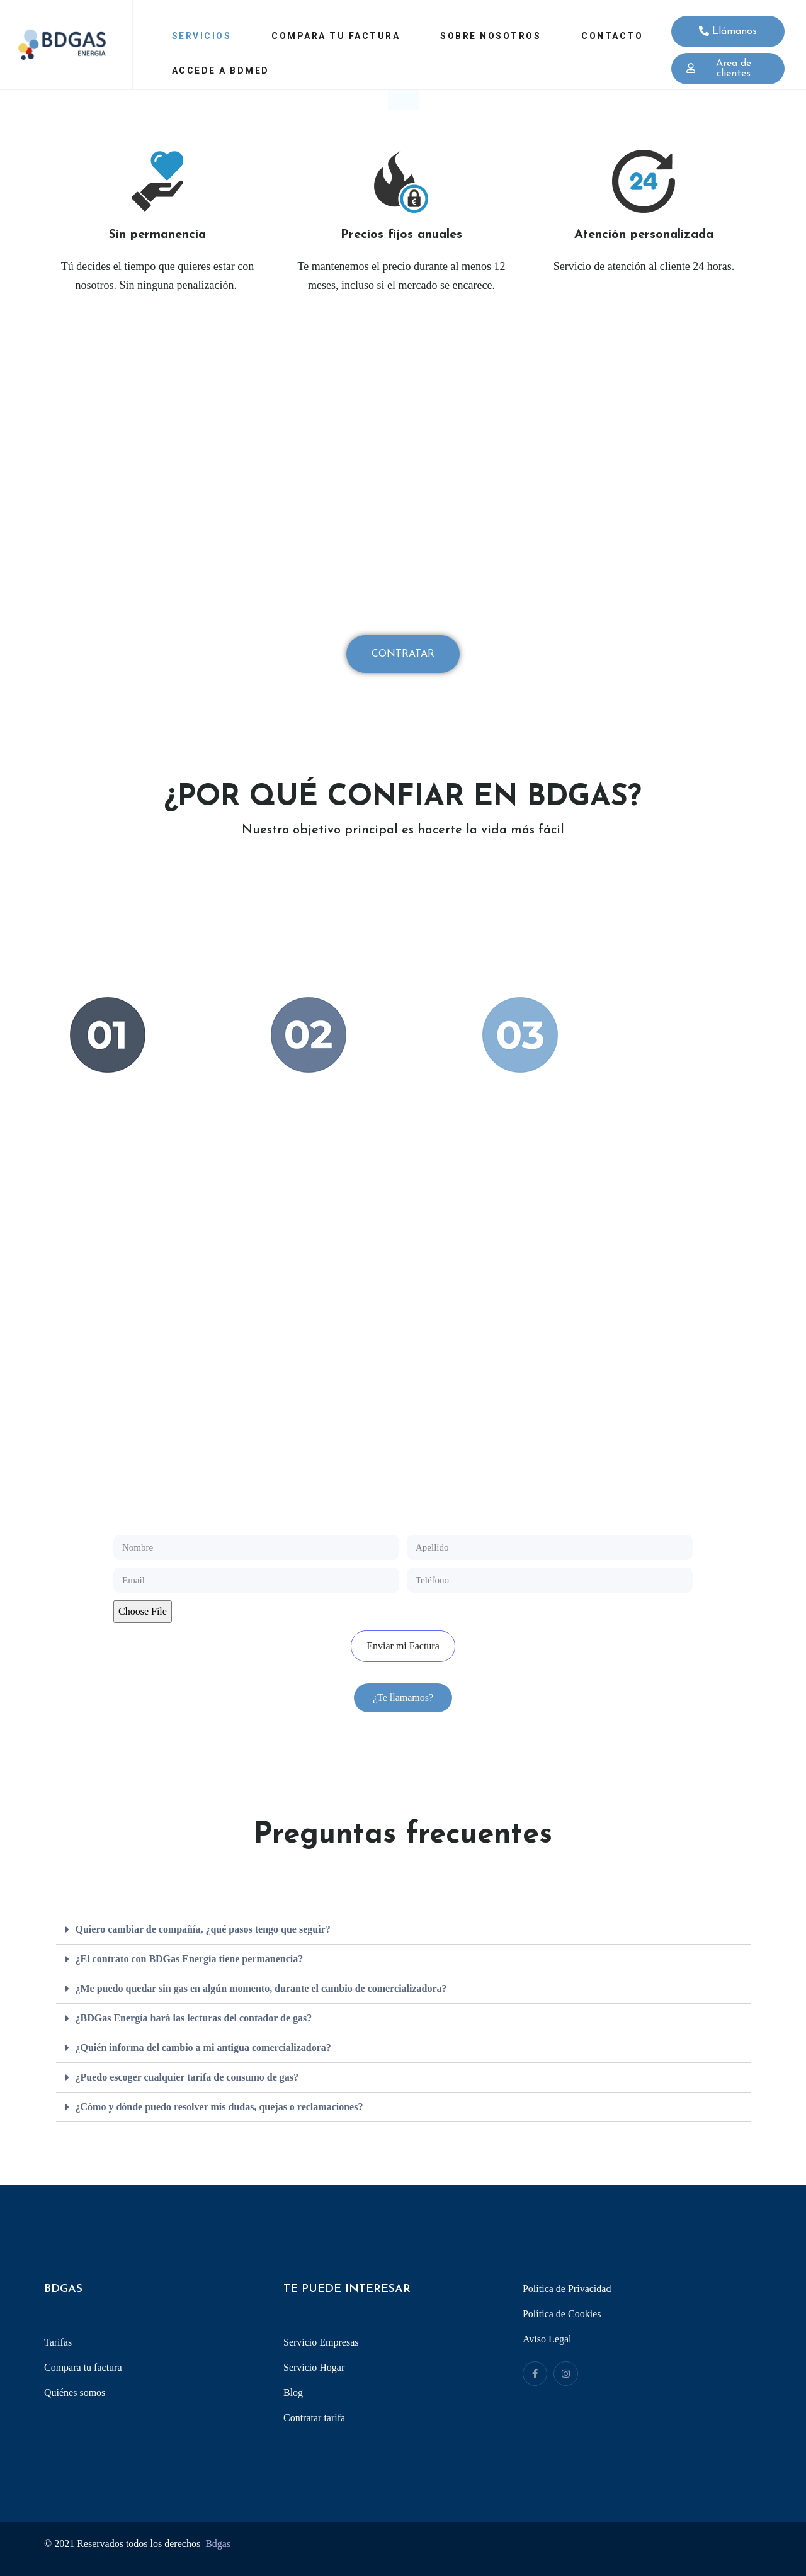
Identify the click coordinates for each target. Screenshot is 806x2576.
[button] (403, 1697)
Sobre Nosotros (490, 36)
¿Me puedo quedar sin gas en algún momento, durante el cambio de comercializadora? (261, 1988)
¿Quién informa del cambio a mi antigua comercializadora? (203, 2047)
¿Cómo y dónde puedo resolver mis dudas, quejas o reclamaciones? (219, 2106)
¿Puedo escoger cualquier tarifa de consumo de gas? (187, 2077)
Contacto (612, 36)
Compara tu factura (335, 36)
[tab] (403, 1930)
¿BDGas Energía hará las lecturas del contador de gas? (194, 2018)
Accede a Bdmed (221, 70)
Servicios (202, 36)
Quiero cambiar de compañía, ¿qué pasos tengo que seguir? (203, 1929)
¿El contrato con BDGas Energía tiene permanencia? (190, 1958)
